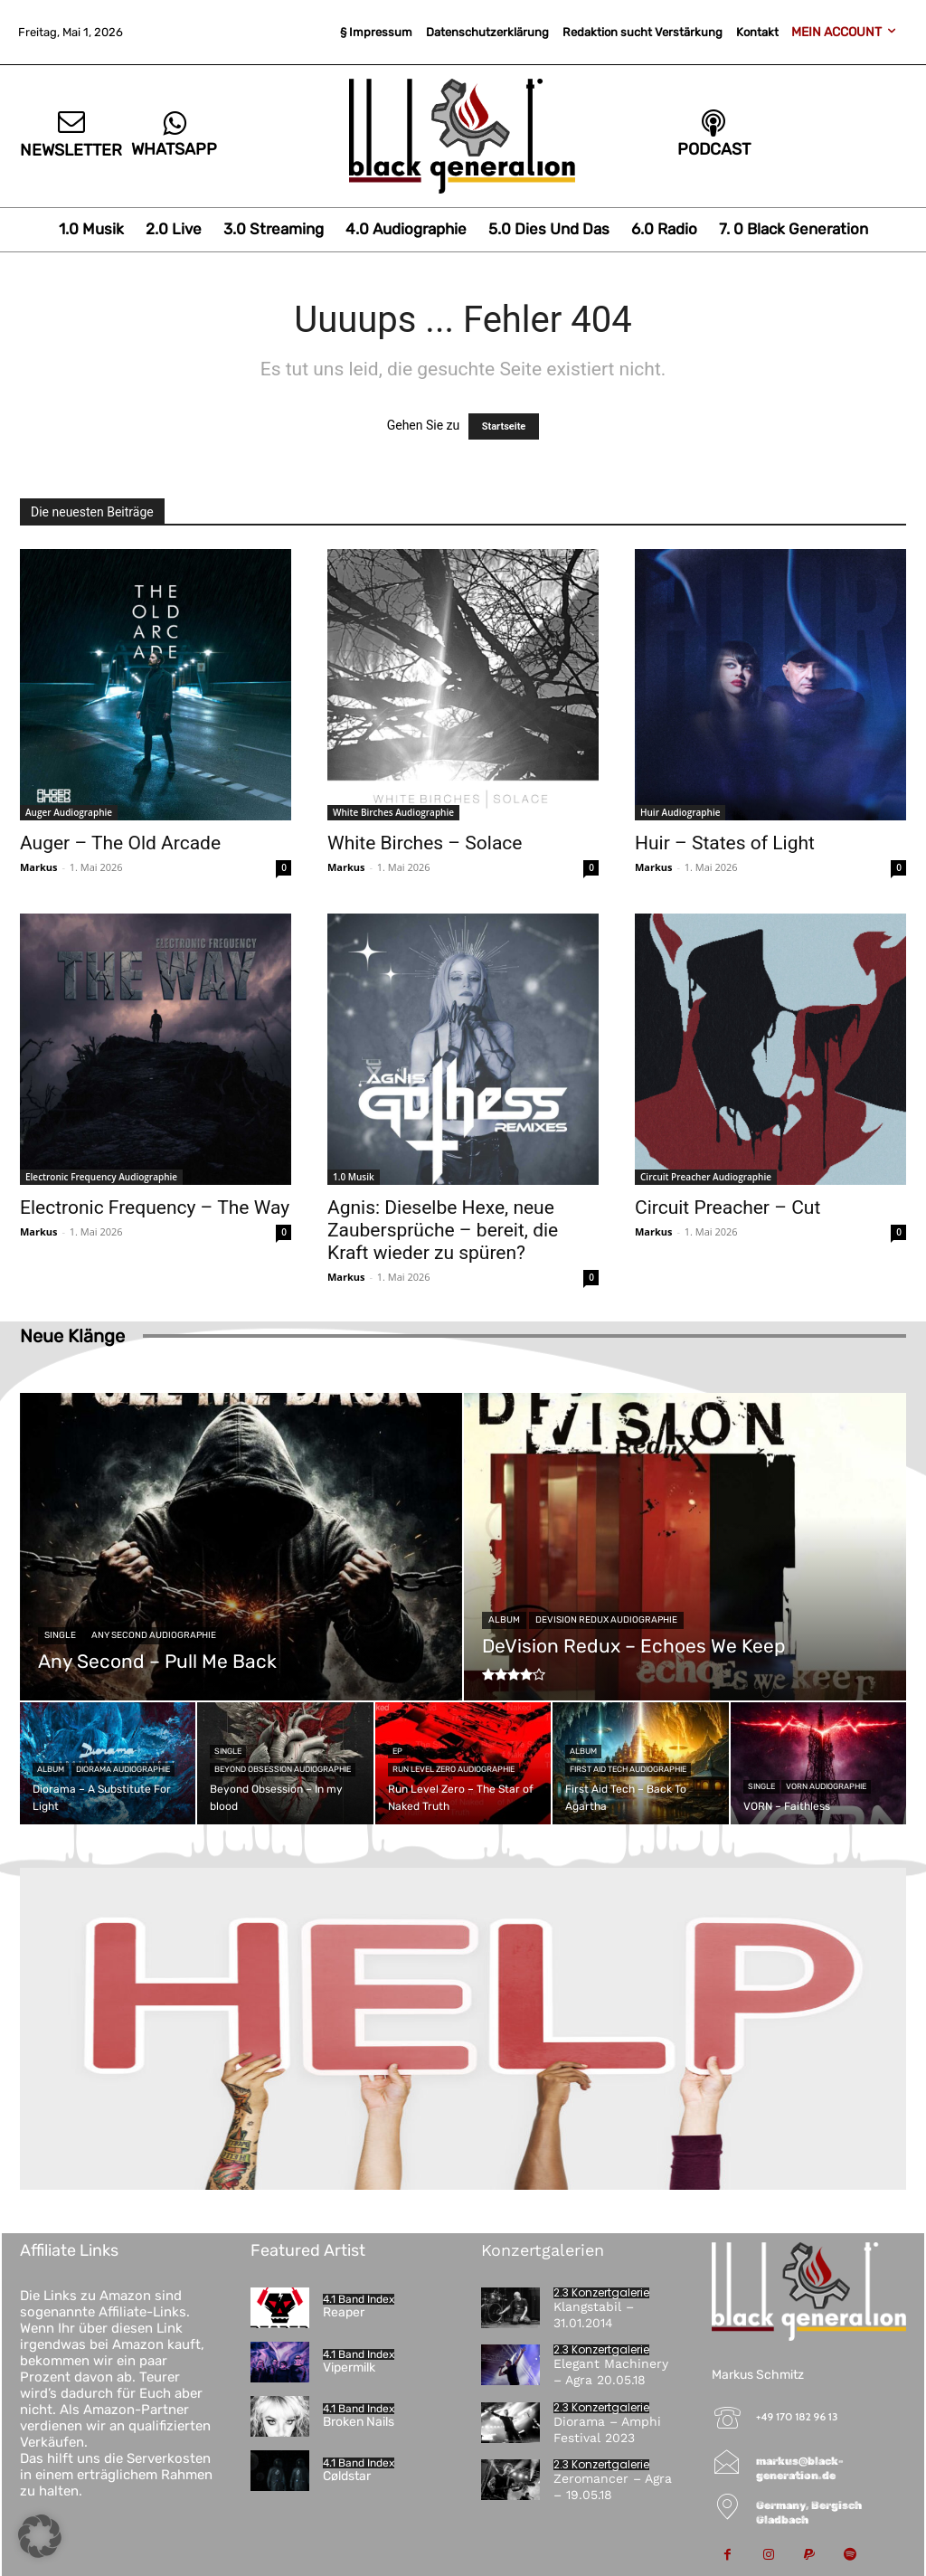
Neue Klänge (72, 1336)
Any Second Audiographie (153, 1635)
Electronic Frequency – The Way (154, 1207)
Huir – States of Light (725, 843)
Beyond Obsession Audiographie (282, 1769)
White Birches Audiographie (393, 812)
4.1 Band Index (358, 2299)
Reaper (343, 2312)
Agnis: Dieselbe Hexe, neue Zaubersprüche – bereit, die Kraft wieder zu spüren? (442, 1230)
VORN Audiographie (826, 1786)
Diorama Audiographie (123, 1769)
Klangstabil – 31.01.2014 (593, 2314)
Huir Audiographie (680, 812)
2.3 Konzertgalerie (601, 2292)
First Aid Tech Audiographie (628, 1769)
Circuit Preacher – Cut (727, 1207)
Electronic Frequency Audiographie (101, 1176)
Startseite (504, 426)
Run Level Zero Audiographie (453, 1769)
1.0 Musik (353, 1176)
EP (397, 1751)
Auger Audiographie (68, 812)
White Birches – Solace (424, 843)
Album (504, 1620)
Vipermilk (349, 2367)
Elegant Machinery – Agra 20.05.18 (610, 2371)
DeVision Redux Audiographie (606, 1620)
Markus (39, 867)
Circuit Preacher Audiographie (705, 1176)
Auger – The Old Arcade (120, 843)
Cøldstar (347, 2476)
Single (60, 1635)
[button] (40, 2536)
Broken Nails (358, 2421)
